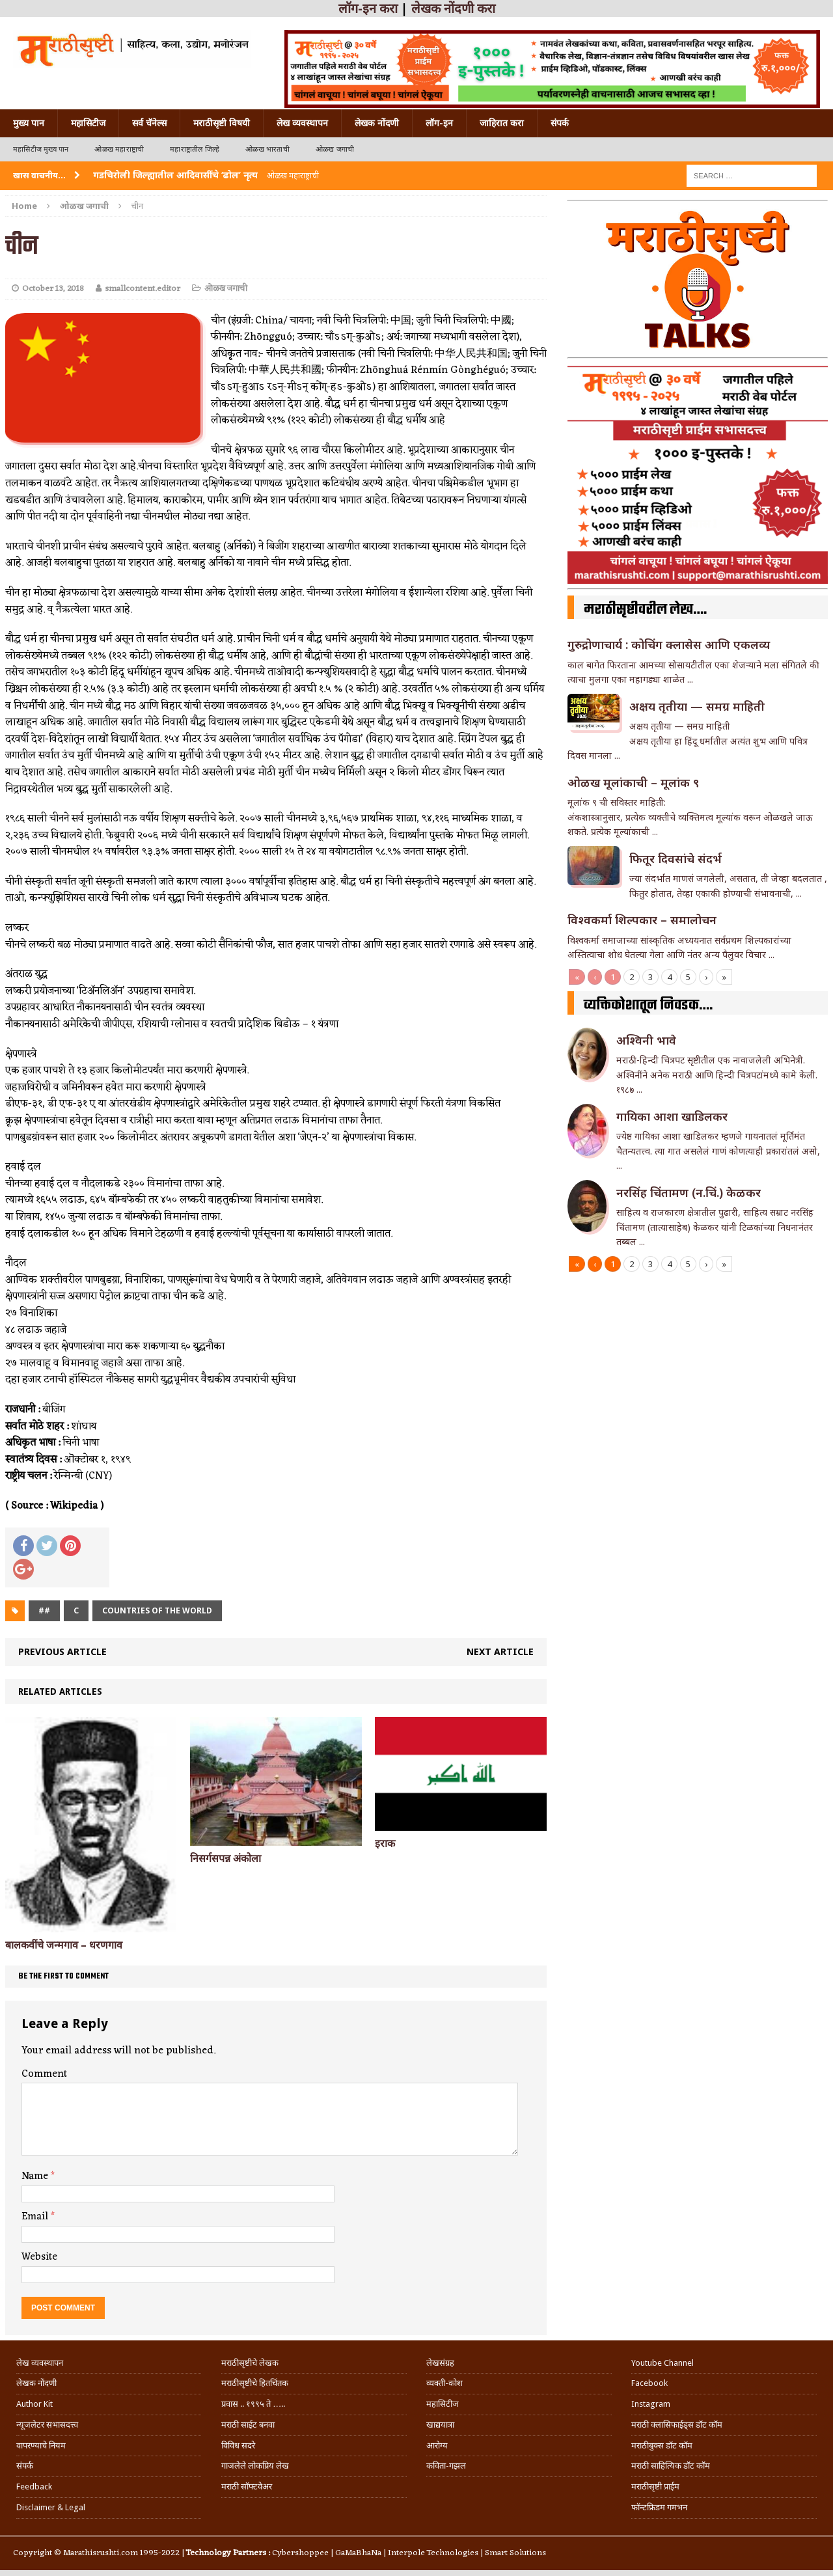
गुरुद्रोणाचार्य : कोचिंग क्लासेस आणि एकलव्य (668, 644)
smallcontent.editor (142, 288)
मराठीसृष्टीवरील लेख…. (645, 610)
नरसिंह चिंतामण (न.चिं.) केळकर (688, 1192)
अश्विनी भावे (646, 1040)
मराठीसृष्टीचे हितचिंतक (254, 2383)
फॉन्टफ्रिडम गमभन (659, 2507)
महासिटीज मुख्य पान (40, 149)
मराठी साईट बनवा (248, 2425)
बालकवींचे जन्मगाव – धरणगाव (63, 1945)
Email (36, 2217)
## (44, 1610)
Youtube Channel (662, 2363)
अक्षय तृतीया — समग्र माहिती (697, 706)
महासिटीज (88, 123)
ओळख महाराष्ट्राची (119, 149)
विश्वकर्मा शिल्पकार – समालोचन (642, 919)
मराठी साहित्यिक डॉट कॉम (670, 2466)
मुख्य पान (28, 123)
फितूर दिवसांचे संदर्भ (675, 858)
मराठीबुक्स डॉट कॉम (661, 2445)
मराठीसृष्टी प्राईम (655, 2486)
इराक (385, 1843)
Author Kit (34, 2404)
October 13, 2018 (53, 288)
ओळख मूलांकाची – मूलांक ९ (633, 782)
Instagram (650, 2404)
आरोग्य (437, 2445)
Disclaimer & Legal (50, 2507)
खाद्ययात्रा (440, 2425)
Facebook (649, 2383)
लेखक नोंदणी (377, 123)
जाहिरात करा (502, 123)
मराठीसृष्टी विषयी (221, 123)
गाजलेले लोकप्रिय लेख (255, 2466)
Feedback (34, 2486)
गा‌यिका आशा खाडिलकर (672, 1116)
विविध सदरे (238, 2445)
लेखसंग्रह (440, 2363)
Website (39, 2257)
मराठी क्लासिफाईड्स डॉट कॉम (676, 2425)
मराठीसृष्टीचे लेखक (250, 2363)
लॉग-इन (439, 123)
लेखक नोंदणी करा (453, 8)
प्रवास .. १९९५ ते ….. (253, 2404)
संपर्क (560, 123)
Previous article (62, 1651)
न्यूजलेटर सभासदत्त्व (47, 2425)
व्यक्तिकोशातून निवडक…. (648, 1005)
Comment (44, 2074)
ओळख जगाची (335, 149)
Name (36, 2176)
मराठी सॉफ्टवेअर (246, 2486)
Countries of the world (157, 1610)
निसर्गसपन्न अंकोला (225, 1858)
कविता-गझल (446, 2466)
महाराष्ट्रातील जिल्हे (194, 149)
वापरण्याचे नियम (41, 2445)
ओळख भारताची (267, 149)
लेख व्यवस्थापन (302, 123)
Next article (500, 1651)
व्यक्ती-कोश (444, 2383)
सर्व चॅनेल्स (149, 123)
